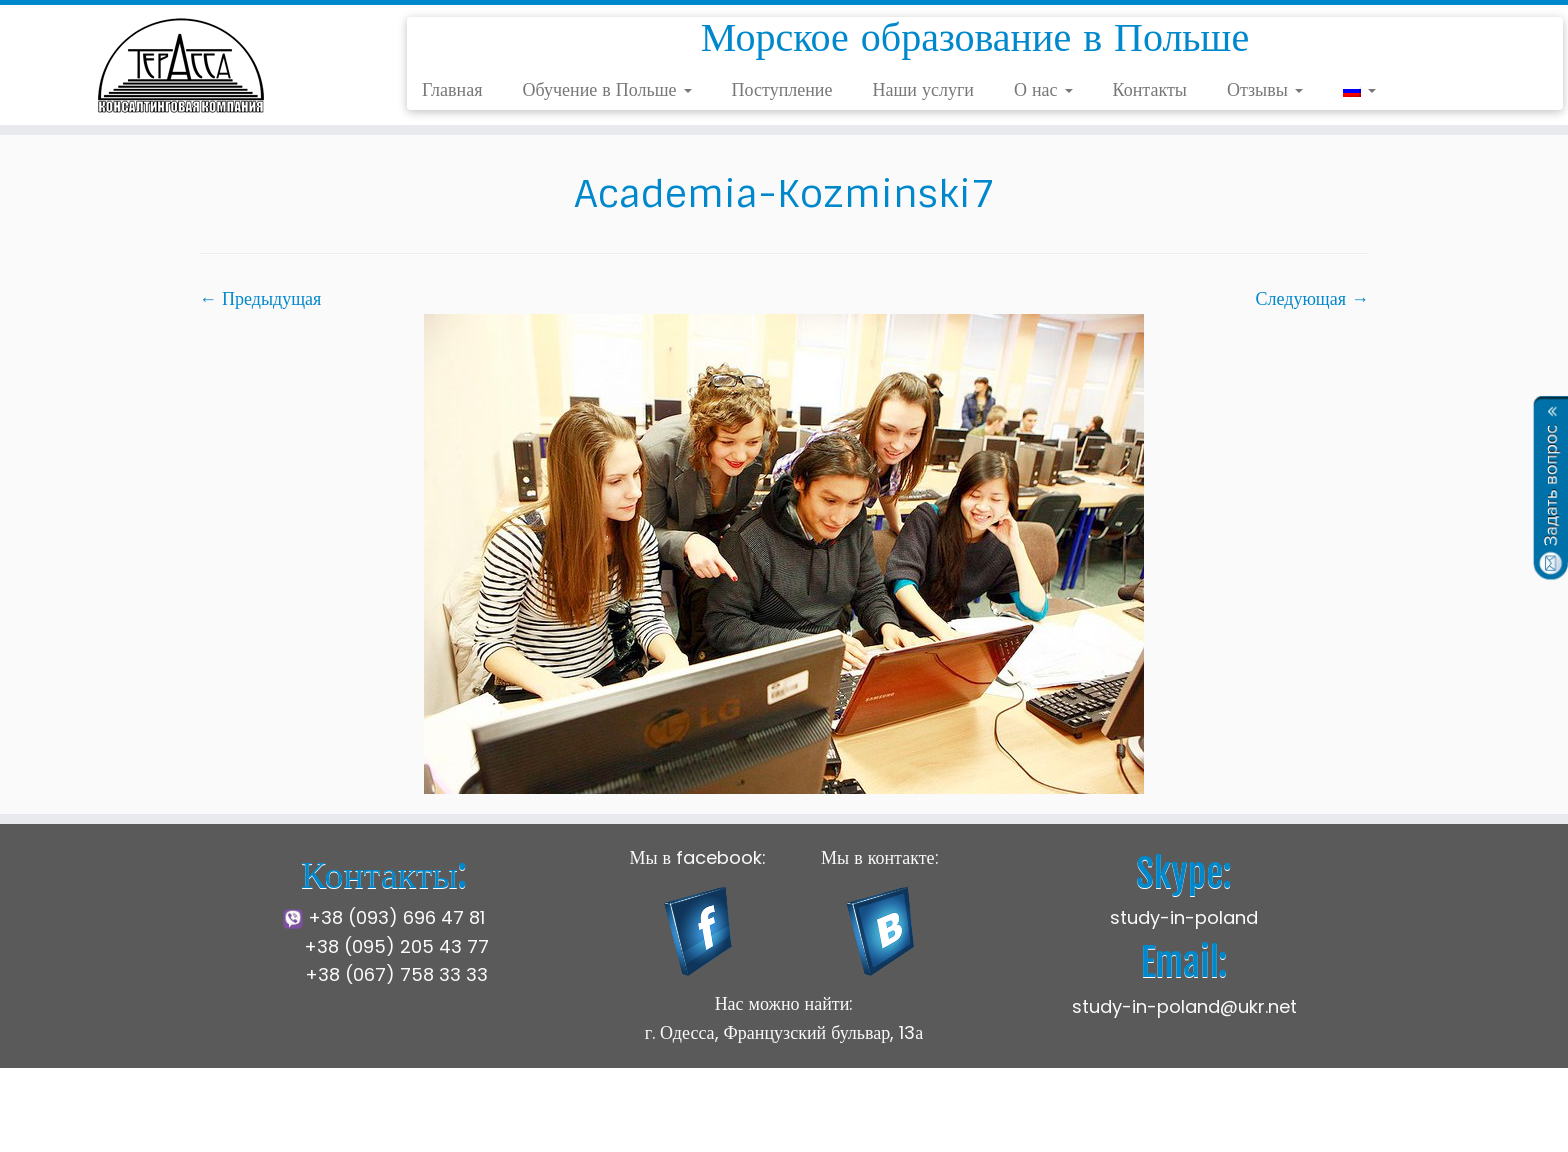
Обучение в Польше (606, 89)
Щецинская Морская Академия (662, 1121)
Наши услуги (923, 89)
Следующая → (1312, 298)
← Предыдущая (260, 298)
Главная (452, 89)
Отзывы (1265, 89)
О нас (1043, 89)
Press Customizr (1024, 1121)
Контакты (1150, 89)
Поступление (782, 89)
